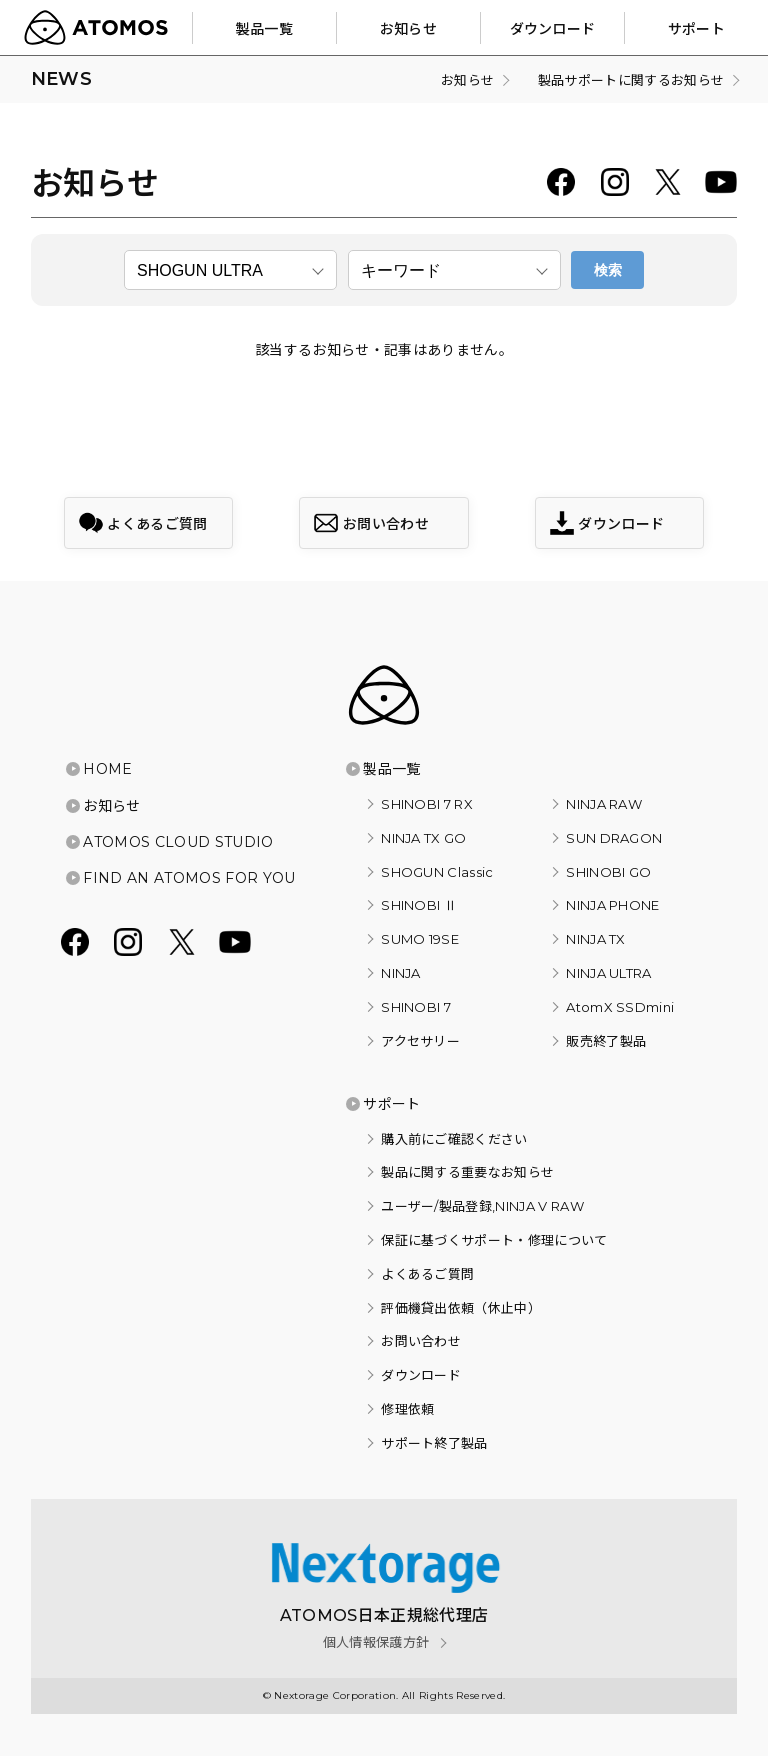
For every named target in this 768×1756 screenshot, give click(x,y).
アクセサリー (420, 1041)
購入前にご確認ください (454, 1139)
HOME (107, 769)
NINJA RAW (604, 804)
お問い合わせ (421, 1341)
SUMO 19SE (420, 939)
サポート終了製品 (434, 1443)
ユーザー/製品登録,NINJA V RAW (482, 1206)
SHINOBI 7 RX (427, 804)
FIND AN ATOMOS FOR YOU (189, 878)
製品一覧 (391, 769)
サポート (391, 1104)
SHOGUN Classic (437, 872)
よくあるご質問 (427, 1274)
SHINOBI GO (608, 872)
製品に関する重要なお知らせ (467, 1172)
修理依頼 (407, 1409)
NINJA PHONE (613, 905)
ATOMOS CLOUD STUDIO (178, 842)
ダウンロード (421, 1375)
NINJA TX (596, 939)
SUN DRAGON (614, 838)
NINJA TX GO (424, 838)
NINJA (401, 973)
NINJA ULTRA (609, 973)
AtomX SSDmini (620, 1007)
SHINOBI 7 (416, 1007)
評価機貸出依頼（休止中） (461, 1308)
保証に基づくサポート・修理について (494, 1240)
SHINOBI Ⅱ (419, 905)
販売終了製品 (606, 1041)
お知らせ (111, 806)
